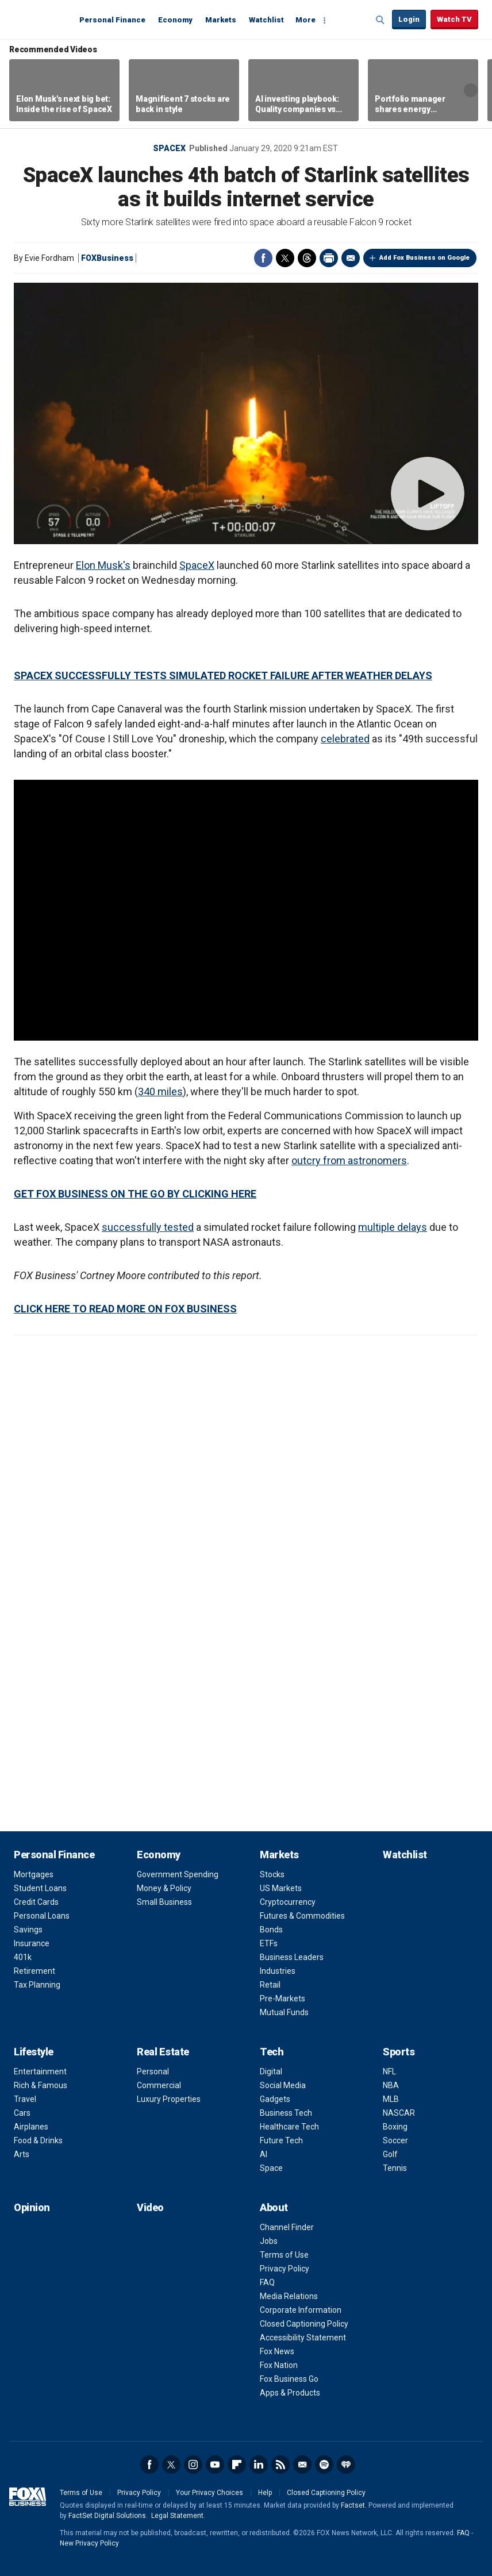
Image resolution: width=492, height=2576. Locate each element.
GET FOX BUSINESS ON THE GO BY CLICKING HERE (135, 1194)
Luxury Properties (169, 2099)
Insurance (31, 1943)
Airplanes (31, 2126)
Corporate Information (300, 2310)
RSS (280, 2464)
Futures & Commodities (302, 1915)
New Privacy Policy (89, 2543)
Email (350, 258)
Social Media (283, 2085)
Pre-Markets (282, 1998)
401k (23, 1957)
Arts (21, 2154)
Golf (390, 2154)
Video (150, 2207)
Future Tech (281, 2140)
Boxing (395, 2126)
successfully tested (148, 1227)
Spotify (324, 2464)
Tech (271, 2052)
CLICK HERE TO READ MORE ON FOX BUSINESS (125, 1309)
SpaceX (169, 148)
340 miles (160, 1091)
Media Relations (289, 2296)
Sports (398, 2052)
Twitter (285, 258)
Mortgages (33, 1874)
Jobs (269, 2241)
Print (329, 258)
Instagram (193, 2464)
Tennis (395, 2168)
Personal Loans (42, 1915)
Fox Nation (279, 2365)
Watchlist (266, 20)
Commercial (159, 2085)
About (274, 2207)
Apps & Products (290, 2392)
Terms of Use (284, 2254)
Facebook (263, 258)
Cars (22, 2112)
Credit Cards (36, 1902)
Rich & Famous (40, 2085)
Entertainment (40, 2071)
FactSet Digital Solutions (107, 2516)
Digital (271, 2071)
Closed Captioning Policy (304, 2323)
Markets (220, 20)
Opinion (32, 2207)
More (305, 20)
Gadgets (275, 2099)
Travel (25, 2099)
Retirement (34, 1971)
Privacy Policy (284, 2268)
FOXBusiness (107, 258)
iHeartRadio (346, 2464)
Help (265, 2493)
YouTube (215, 2464)
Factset (353, 2505)
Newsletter (302, 2464)
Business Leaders (292, 1957)
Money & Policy (164, 1888)
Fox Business (41, 19)
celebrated (345, 739)
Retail (270, 1984)
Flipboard (237, 2464)
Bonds (271, 1929)
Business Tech (286, 2112)
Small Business (164, 1902)
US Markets (281, 1888)
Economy (175, 20)
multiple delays (392, 1227)
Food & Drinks (38, 2140)
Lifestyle (33, 2052)
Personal (153, 2071)
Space (271, 2168)
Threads (307, 258)
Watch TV (454, 19)
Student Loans (40, 1888)
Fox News (277, 2351)
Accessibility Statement (303, 2337)
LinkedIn (258, 2464)
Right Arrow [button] (471, 90)
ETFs (269, 1943)
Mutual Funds (284, 2012)
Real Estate (163, 2052)
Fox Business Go (289, 2379)
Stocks (272, 1874)
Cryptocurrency (288, 1902)
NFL (389, 2071)
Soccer (395, 2140)
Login (409, 19)
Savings (28, 1929)
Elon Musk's (103, 565)
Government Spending (177, 1874)
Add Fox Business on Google (424, 257)
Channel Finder (287, 2227)
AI (263, 2154)
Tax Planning (37, 1984)
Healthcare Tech (289, 2126)
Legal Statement (177, 2516)
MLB (391, 2099)
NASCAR (399, 2112)
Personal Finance (112, 20)
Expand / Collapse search (380, 20)
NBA (391, 2085)
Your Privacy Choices (209, 2493)
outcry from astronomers (349, 1160)
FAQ (267, 2282)
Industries (277, 1971)
